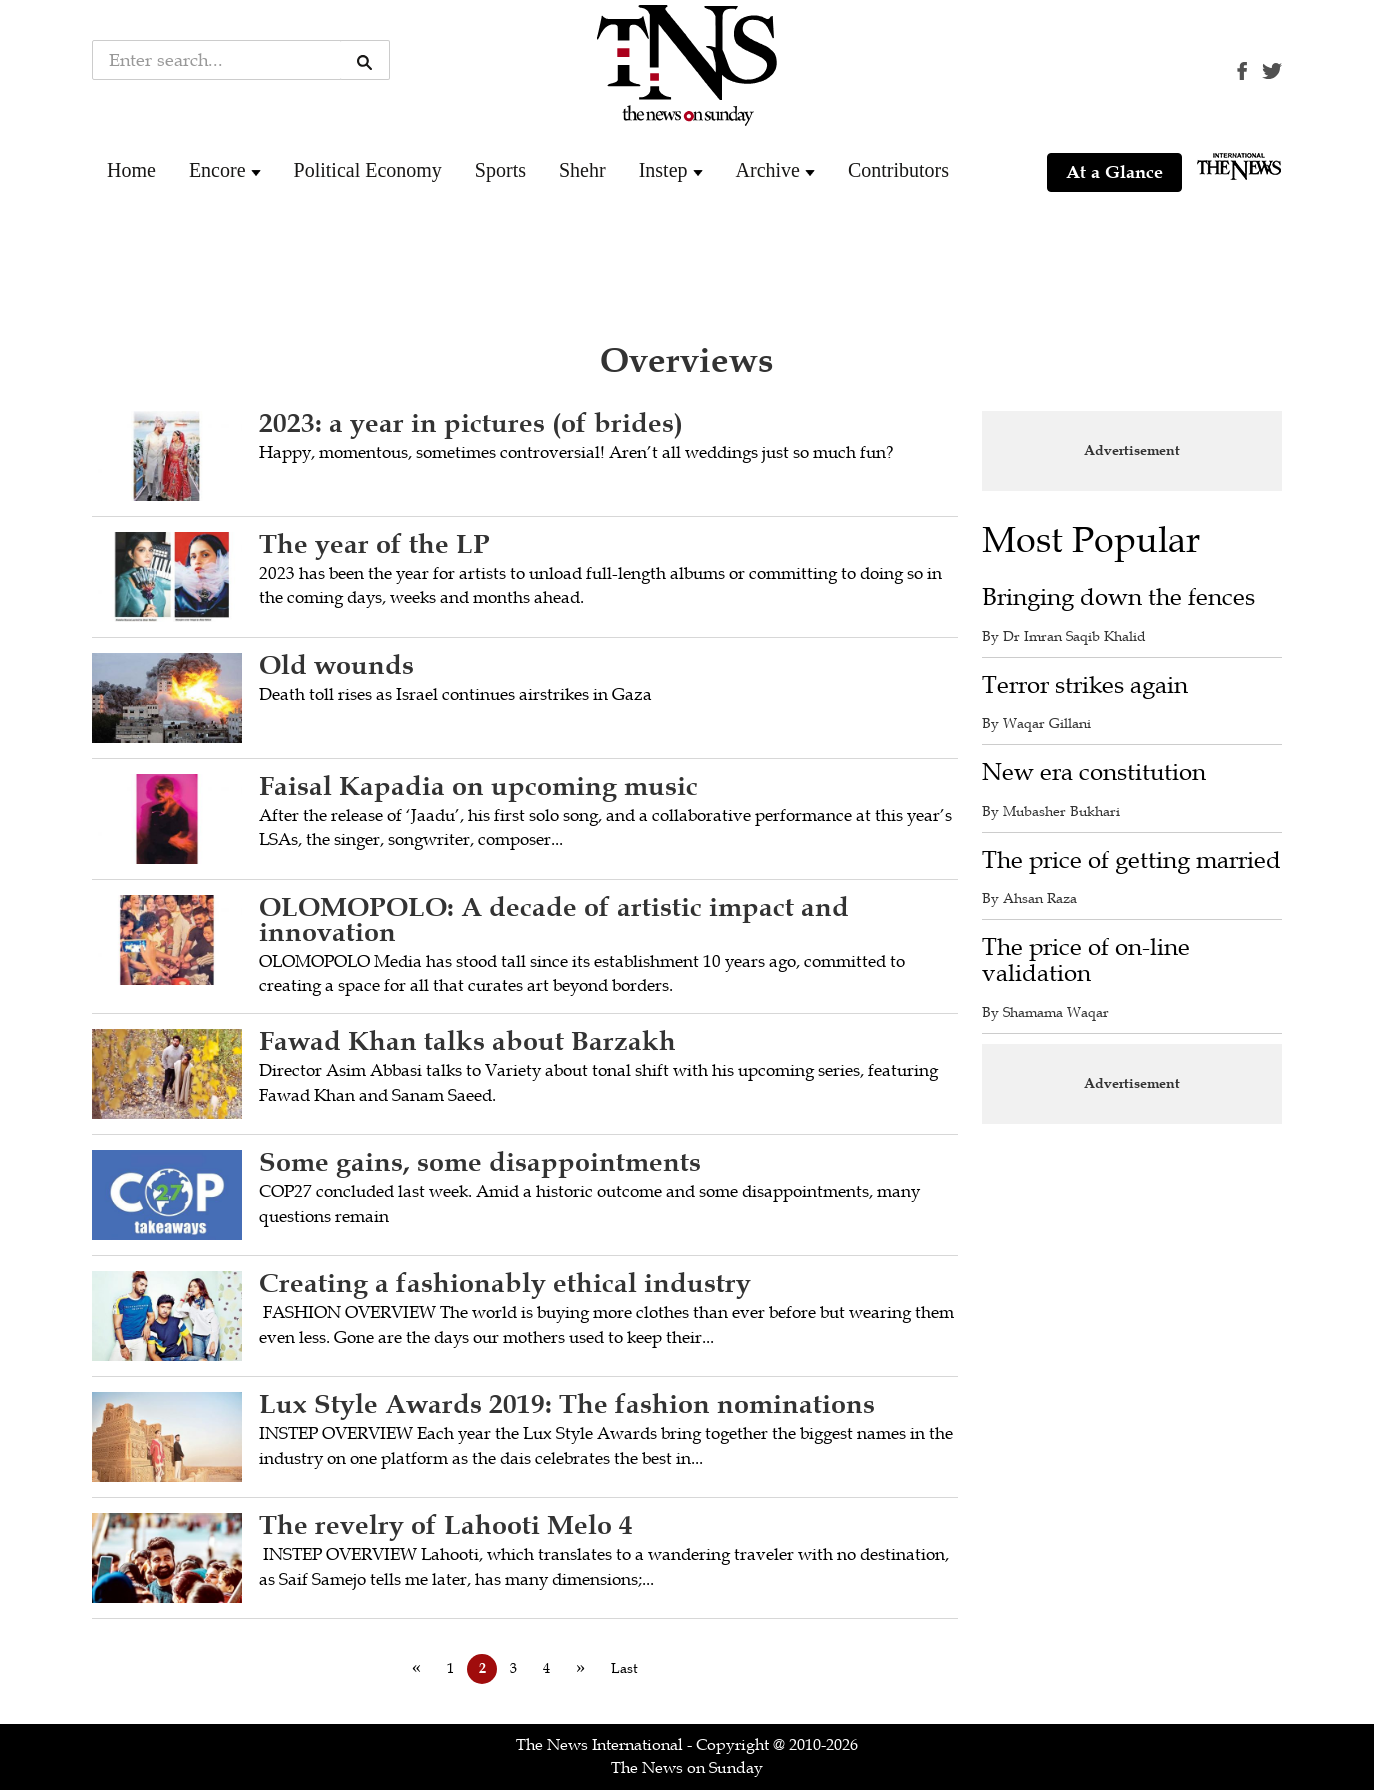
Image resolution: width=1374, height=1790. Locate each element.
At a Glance (1114, 172)
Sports (500, 170)
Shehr (582, 170)
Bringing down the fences (1118, 597)
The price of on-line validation (1086, 960)
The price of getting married (1131, 860)
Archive (768, 170)
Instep (663, 170)
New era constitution (1094, 772)
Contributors (898, 170)
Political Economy (368, 170)
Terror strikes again (1085, 685)
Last (624, 1668)
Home (131, 170)
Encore (217, 170)
